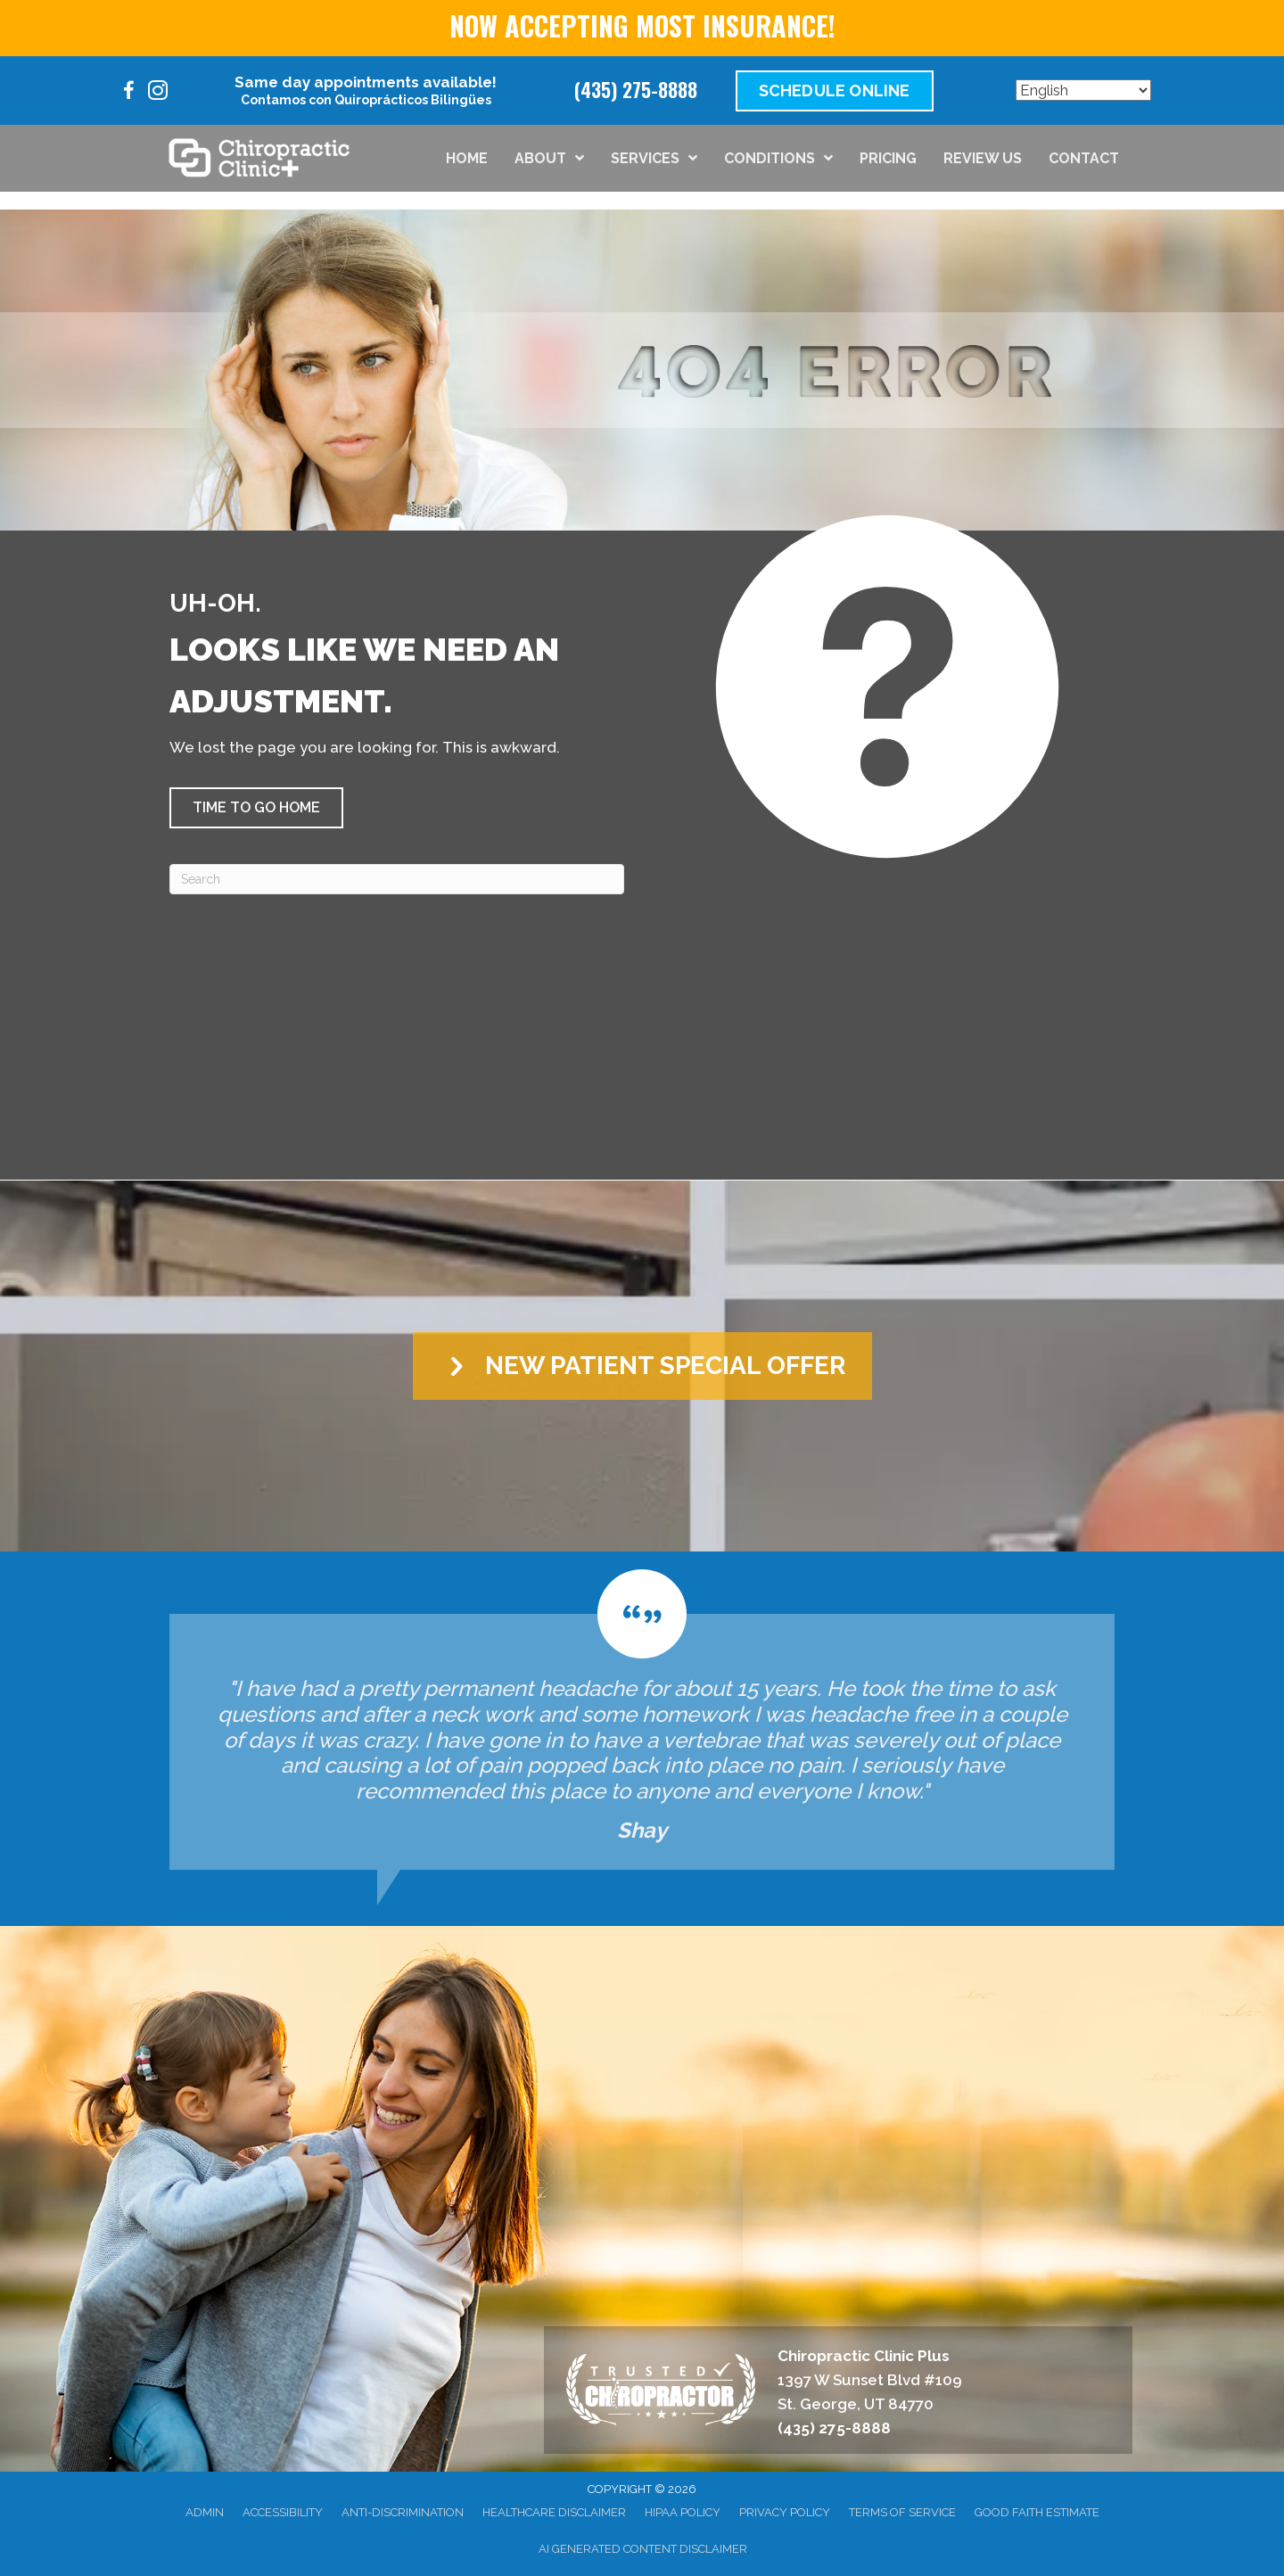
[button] (256, 807)
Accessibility (283, 2512)
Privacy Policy (784, 2512)
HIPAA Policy (682, 2512)
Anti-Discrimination (403, 2512)
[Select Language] (1083, 90)
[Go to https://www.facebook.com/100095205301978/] (129, 93)
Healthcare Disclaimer (554, 2512)
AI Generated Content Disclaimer (643, 2548)
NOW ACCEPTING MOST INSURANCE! (642, 25)
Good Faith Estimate (1037, 2512)
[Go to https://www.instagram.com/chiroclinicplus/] (158, 93)
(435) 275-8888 (635, 89)
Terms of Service (902, 2512)
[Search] (396, 879)
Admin (204, 2512)
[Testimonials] (642, 1719)
